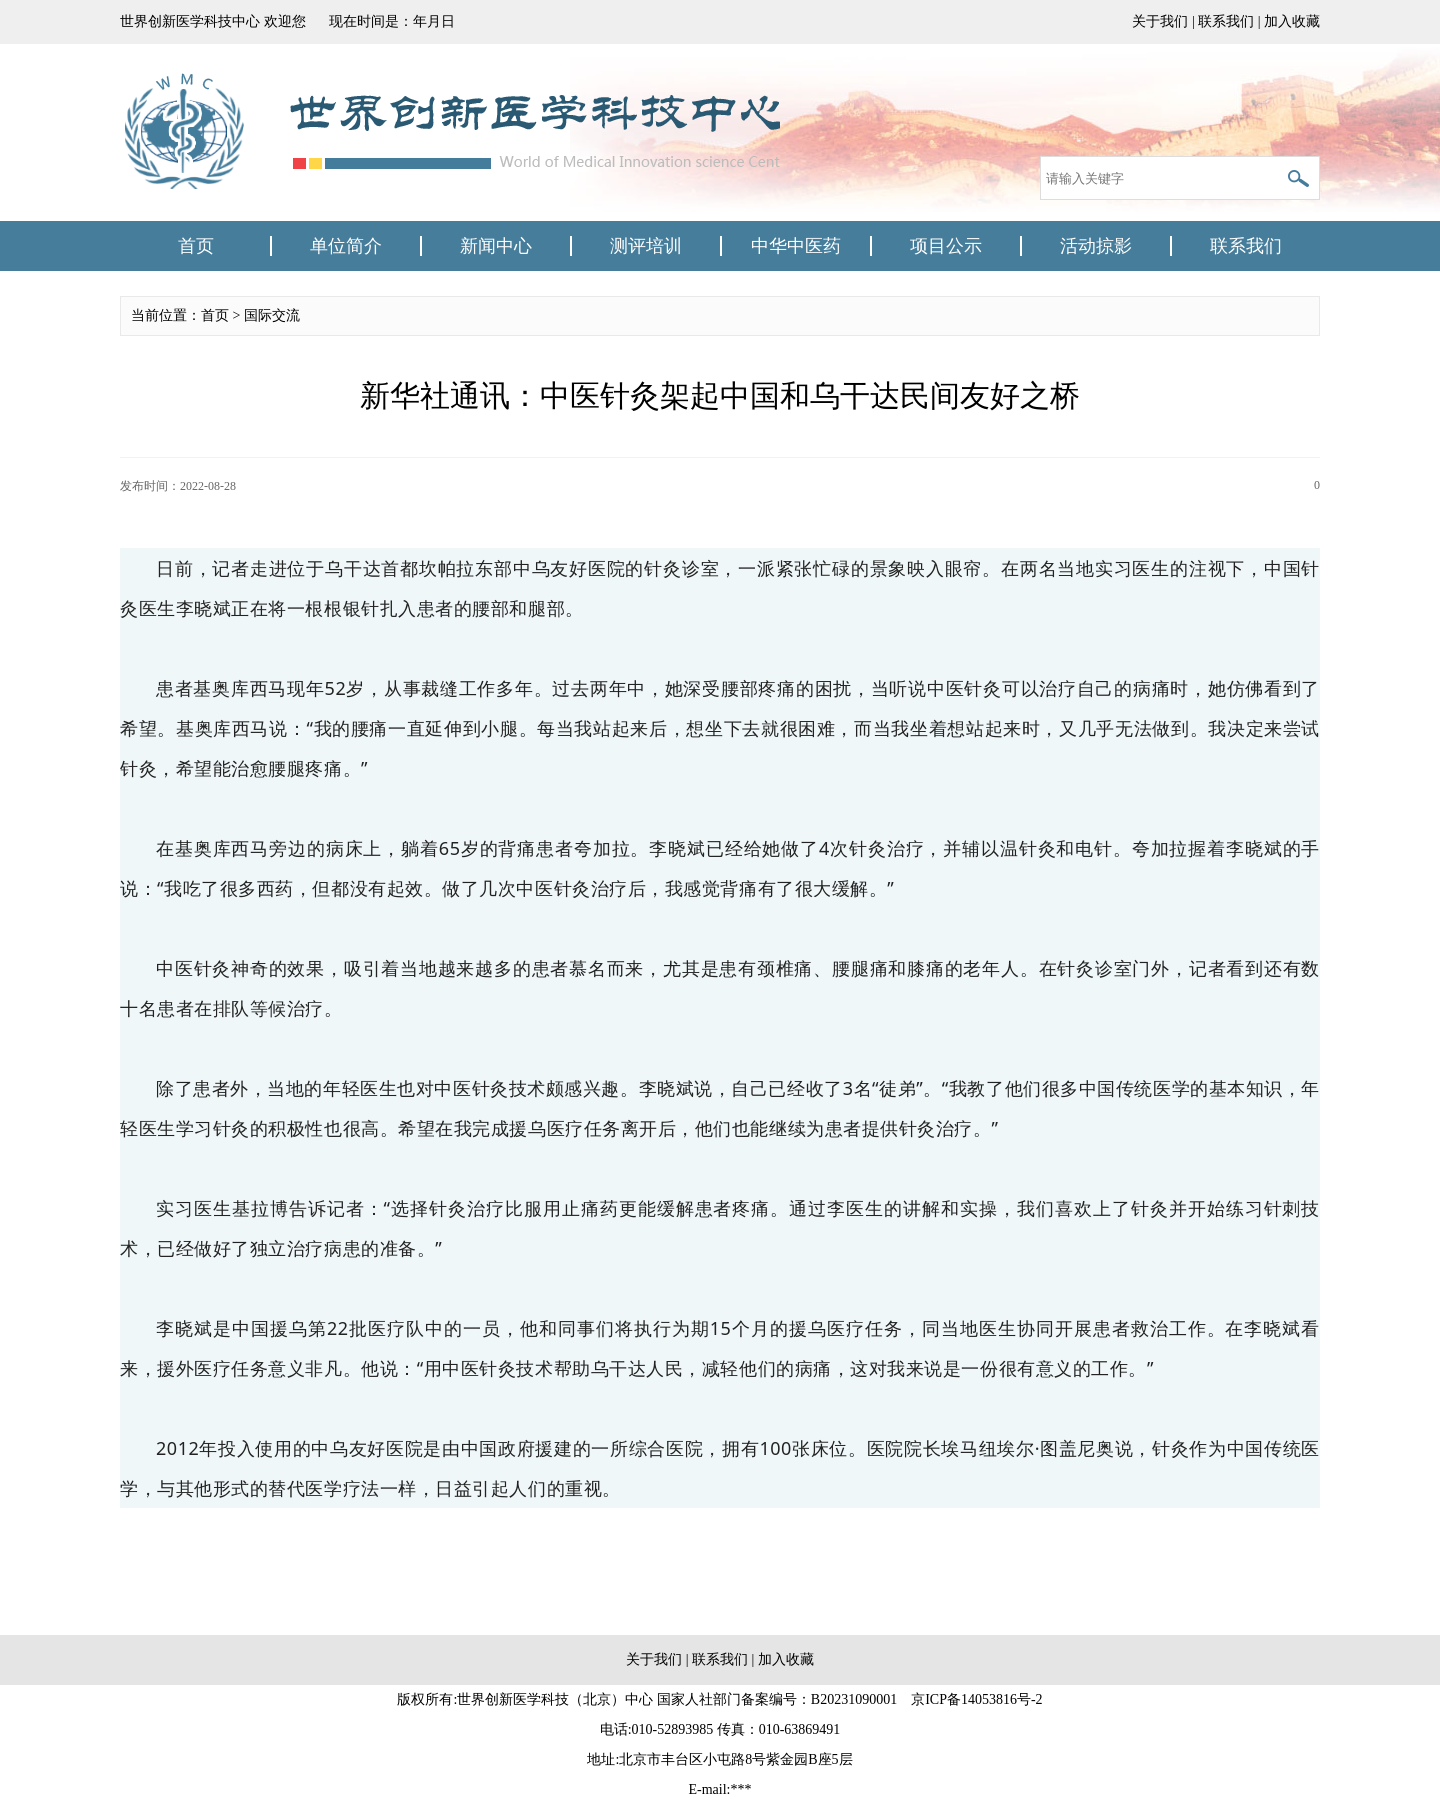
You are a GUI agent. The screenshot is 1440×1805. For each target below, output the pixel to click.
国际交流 (272, 315)
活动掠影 (1096, 246)
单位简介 (346, 246)
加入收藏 (1292, 21)
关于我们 (1160, 21)
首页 (196, 246)
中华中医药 (796, 246)
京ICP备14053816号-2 (976, 1699)
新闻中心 (496, 246)
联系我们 (1226, 21)
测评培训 (646, 246)
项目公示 (946, 246)
